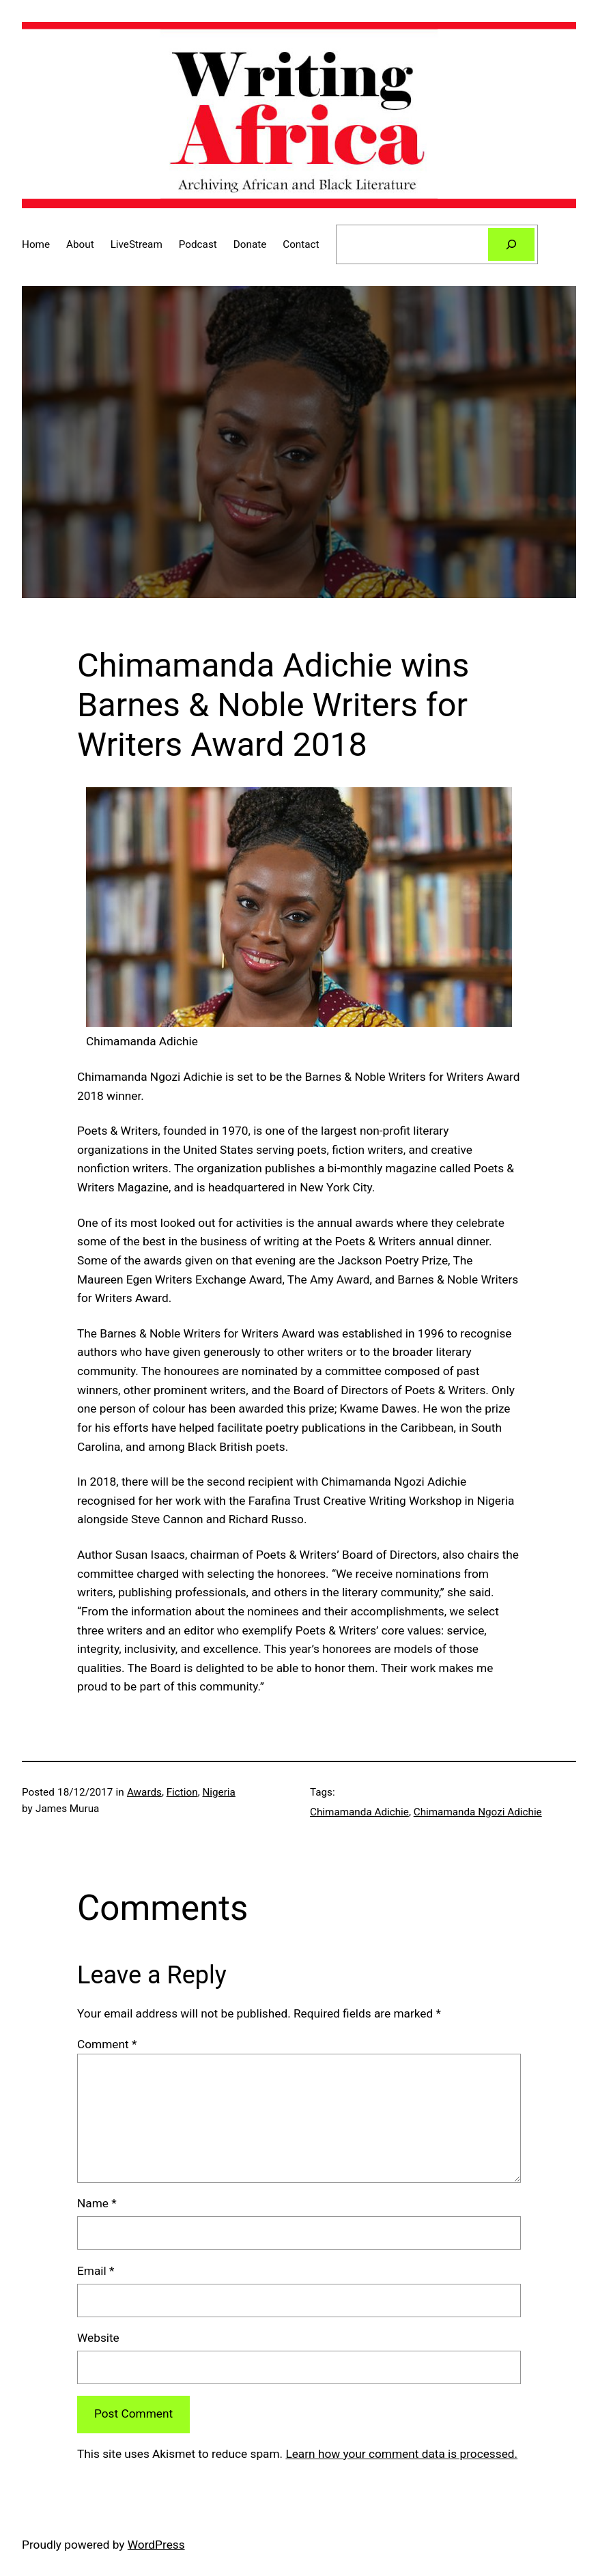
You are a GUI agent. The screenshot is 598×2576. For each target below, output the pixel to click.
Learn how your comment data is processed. (401, 2454)
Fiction (182, 1792)
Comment (107, 2044)
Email (95, 2271)
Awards (144, 1792)
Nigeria (218, 1792)
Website (98, 2338)
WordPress (156, 2544)
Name (97, 2203)
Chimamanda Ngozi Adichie (478, 1812)
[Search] (511, 244)
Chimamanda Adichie (359, 1812)
